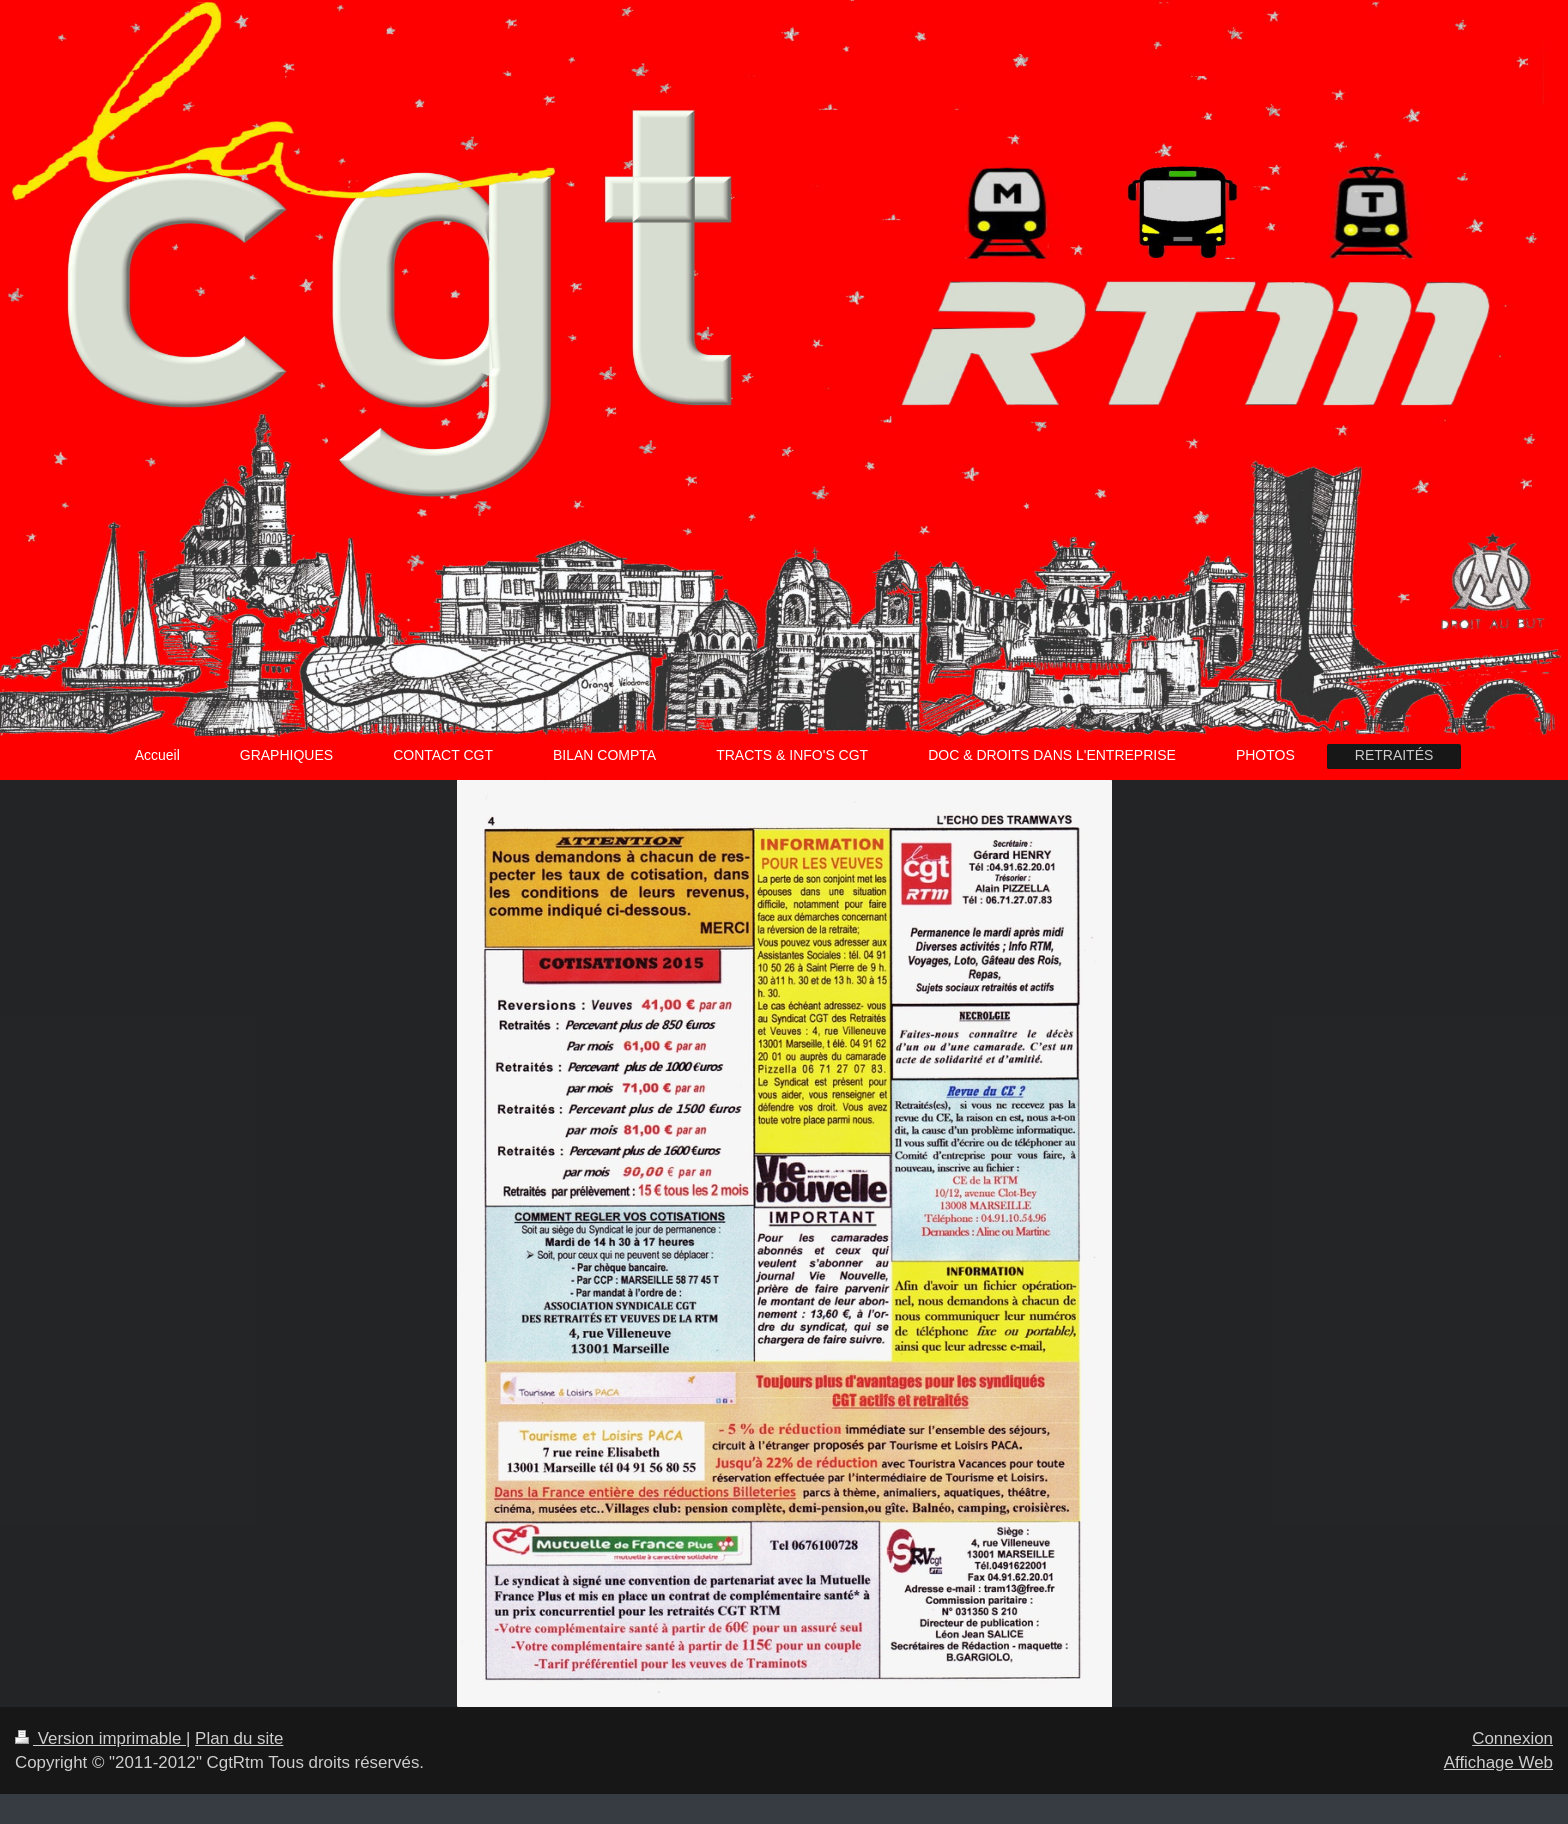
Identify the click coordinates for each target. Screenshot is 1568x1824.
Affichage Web (1498, 1762)
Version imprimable (100, 1738)
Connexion (1512, 1738)
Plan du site (239, 1738)
